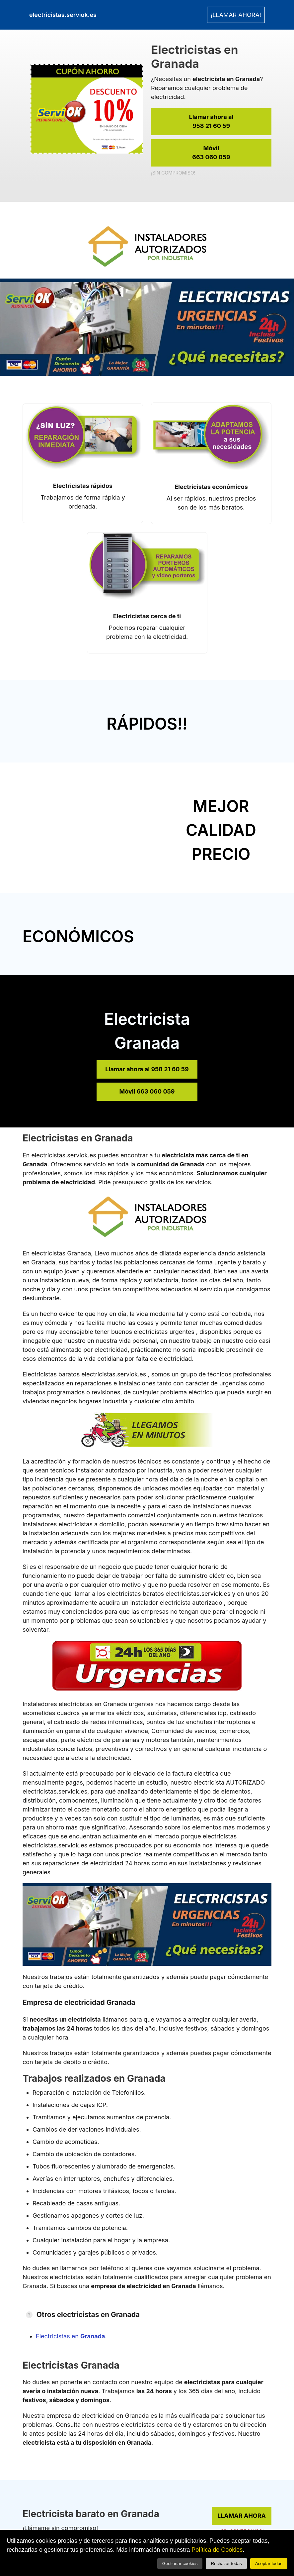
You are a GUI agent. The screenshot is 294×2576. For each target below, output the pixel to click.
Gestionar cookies (180, 2563)
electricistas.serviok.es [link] (63, 14)
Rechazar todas (226, 2563)
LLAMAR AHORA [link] (241, 2515)
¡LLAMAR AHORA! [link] (236, 14)
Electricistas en (70, 2336)
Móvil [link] (211, 153)
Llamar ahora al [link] (211, 121)
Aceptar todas (268, 2563)
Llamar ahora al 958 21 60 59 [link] (146, 1069)
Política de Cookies (217, 2549)
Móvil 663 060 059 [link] (147, 1091)
